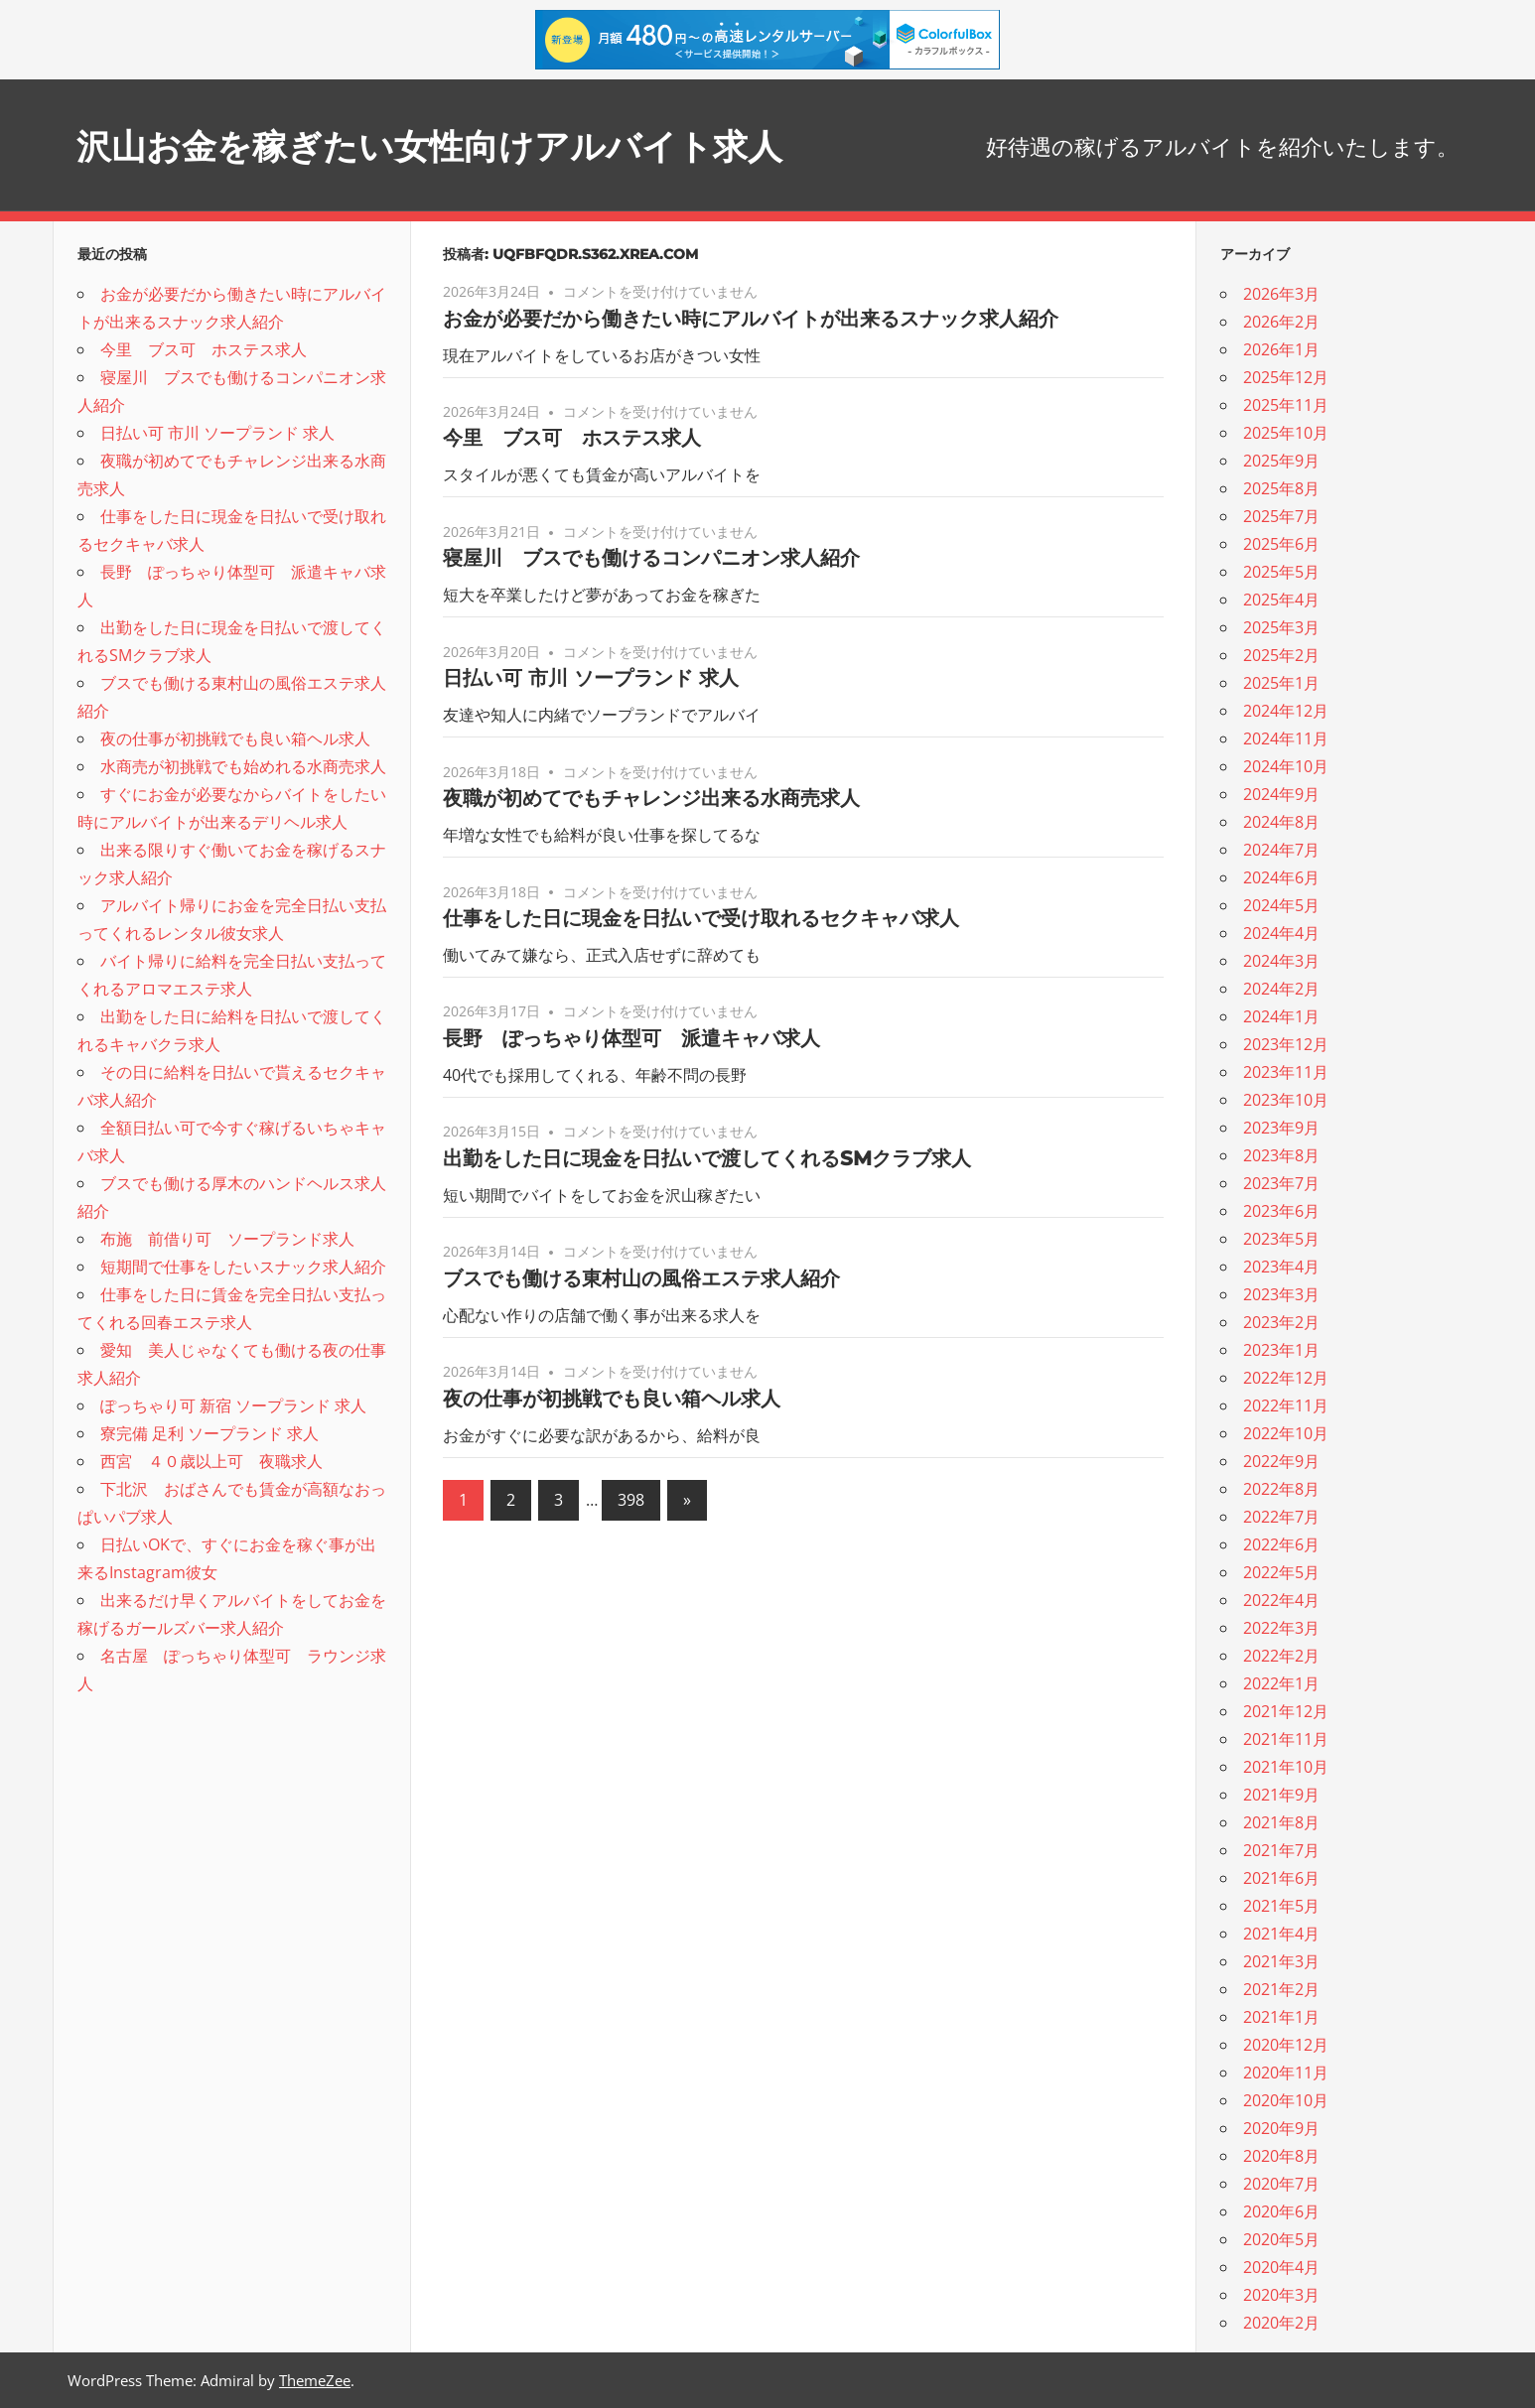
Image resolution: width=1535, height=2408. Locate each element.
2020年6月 (1281, 2211)
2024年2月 (1281, 989)
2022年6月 (1281, 1544)
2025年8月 (1281, 488)
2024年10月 (1285, 766)
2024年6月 (1281, 877)
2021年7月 (1281, 1850)
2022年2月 (1281, 1656)
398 (631, 1500)
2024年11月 (1285, 738)
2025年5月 (1281, 572)
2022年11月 (1285, 1405)
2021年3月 (1281, 1961)
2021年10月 (1285, 1767)
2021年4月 (1281, 1933)
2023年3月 (1281, 1294)
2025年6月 (1281, 544)
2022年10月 (1285, 1433)
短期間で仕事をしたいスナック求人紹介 (243, 1266)
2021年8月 (1281, 1822)
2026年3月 (1281, 294)
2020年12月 (1285, 2045)
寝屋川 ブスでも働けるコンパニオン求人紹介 (651, 558)
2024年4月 (1281, 933)
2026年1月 (1281, 349)
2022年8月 (1281, 1489)
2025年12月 (1285, 377)
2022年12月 (1285, 1378)
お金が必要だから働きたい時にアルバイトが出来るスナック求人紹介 (750, 319)
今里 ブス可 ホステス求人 (572, 438)
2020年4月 (1281, 2267)
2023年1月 (1281, 1350)
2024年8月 (1281, 822)
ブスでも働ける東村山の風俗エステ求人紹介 (641, 1278)
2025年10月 (1285, 433)
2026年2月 (1281, 322)
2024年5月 (1281, 905)
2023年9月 (1281, 1127)
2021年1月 (1281, 2017)
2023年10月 (1285, 1100)
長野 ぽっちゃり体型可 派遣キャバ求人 (631, 1038)
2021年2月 (1281, 1989)
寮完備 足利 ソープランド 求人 (209, 1433)
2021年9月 (1281, 1795)
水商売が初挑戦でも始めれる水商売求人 (243, 766)
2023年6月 (1281, 1211)
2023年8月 (1281, 1155)
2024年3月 (1281, 961)
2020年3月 (1281, 2295)
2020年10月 (1285, 2100)
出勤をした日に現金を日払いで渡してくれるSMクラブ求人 (707, 1158)
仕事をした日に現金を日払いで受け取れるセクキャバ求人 (701, 918)
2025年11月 (1285, 405)
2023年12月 (1285, 1044)
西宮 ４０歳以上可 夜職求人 (211, 1461)
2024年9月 (1281, 794)
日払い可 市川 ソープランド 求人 (591, 678)
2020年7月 (1281, 2184)
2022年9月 (1281, 1461)
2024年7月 (1281, 850)
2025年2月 (1281, 655)
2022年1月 (1281, 1683)
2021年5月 (1281, 1906)
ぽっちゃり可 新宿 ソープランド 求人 (233, 1405)
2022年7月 (1281, 1517)
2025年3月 (1281, 627)
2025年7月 (1281, 516)
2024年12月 (1285, 711)
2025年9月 (1281, 460)
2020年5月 (1281, 2239)
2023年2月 (1281, 1322)
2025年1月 (1281, 683)
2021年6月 (1281, 1878)
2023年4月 (1281, 1266)
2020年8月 (1281, 2156)
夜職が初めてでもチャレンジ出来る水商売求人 (651, 798)
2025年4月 (1281, 599)
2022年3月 (1281, 1628)
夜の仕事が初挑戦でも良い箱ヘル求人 (611, 1398)
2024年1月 (1281, 1016)
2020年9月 (1281, 2128)
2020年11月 (1285, 2072)
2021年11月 (1285, 1739)
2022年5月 (1281, 1572)
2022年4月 (1281, 1600)
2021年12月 (1285, 1711)
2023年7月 (1281, 1183)
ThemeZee (314, 2380)
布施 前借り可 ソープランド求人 (227, 1239)
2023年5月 (1281, 1239)
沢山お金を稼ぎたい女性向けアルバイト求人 (479, 144)
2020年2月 (1281, 2323)
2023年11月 (1285, 1072)
